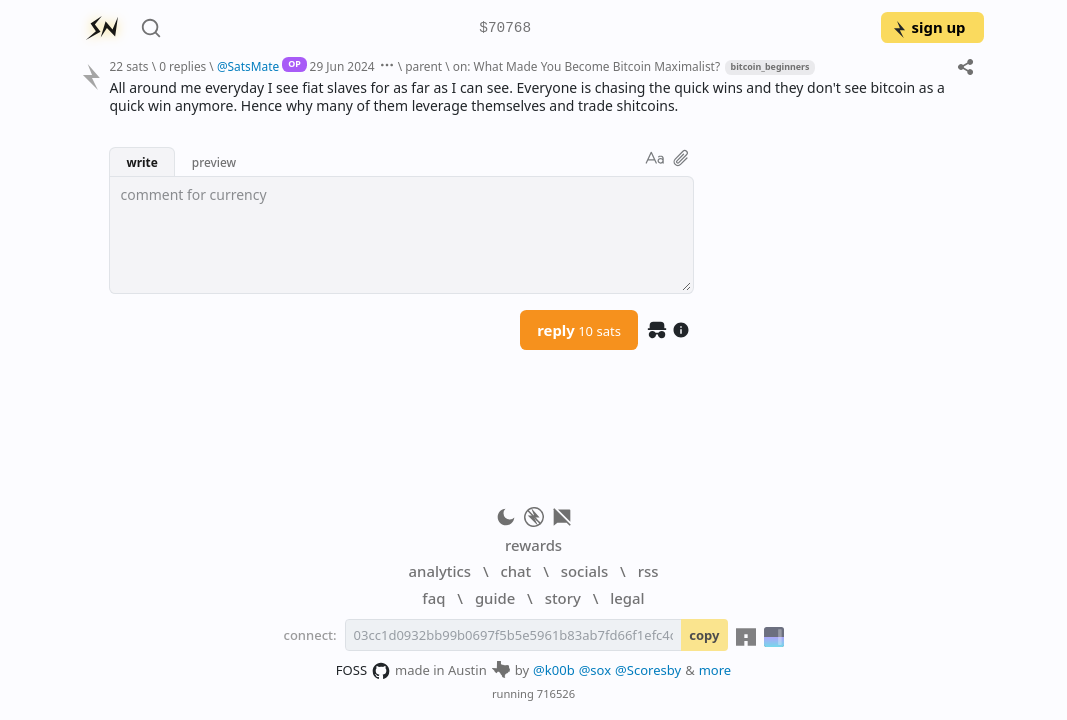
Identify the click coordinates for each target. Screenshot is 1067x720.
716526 (556, 693)
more (715, 670)
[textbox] (401, 235)
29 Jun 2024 (342, 66)
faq (433, 598)
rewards (533, 545)
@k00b (554, 670)
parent (423, 66)
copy (704, 635)
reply (579, 330)
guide (495, 598)
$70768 (505, 28)
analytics (440, 571)
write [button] (141, 162)
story (563, 598)
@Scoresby (648, 670)
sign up (928, 27)
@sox (595, 670)
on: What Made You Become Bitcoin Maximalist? (586, 66)
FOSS (363, 671)
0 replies (182, 66)
